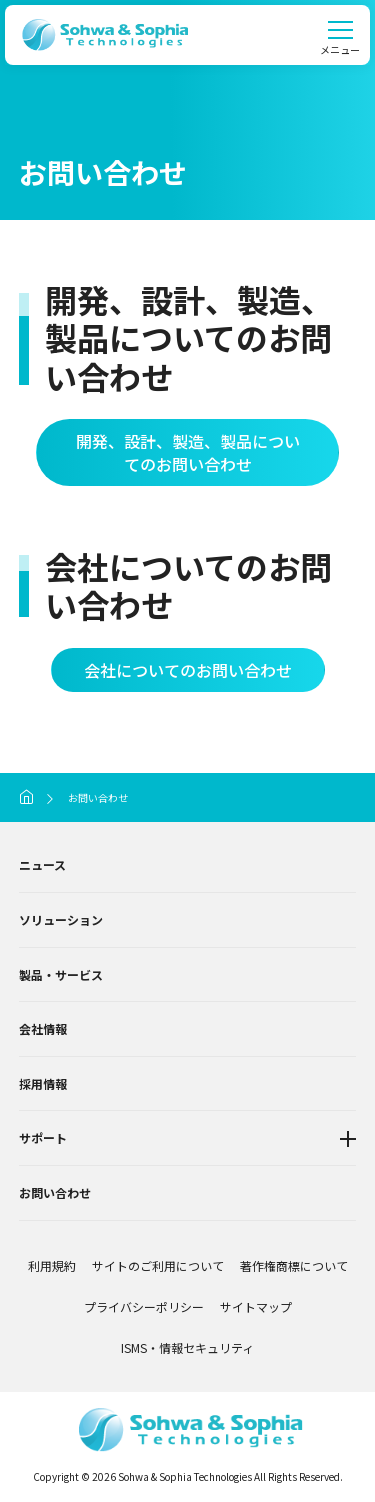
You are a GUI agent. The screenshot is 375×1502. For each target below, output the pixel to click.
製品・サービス (61, 974)
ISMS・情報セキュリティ (187, 1347)
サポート (43, 1137)
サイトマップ (256, 1306)
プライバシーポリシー (144, 1306)
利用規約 (52, 1265)
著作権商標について (294, 1265)
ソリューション (61, 919)
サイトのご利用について (158, 1265)
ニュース (42, 864)
